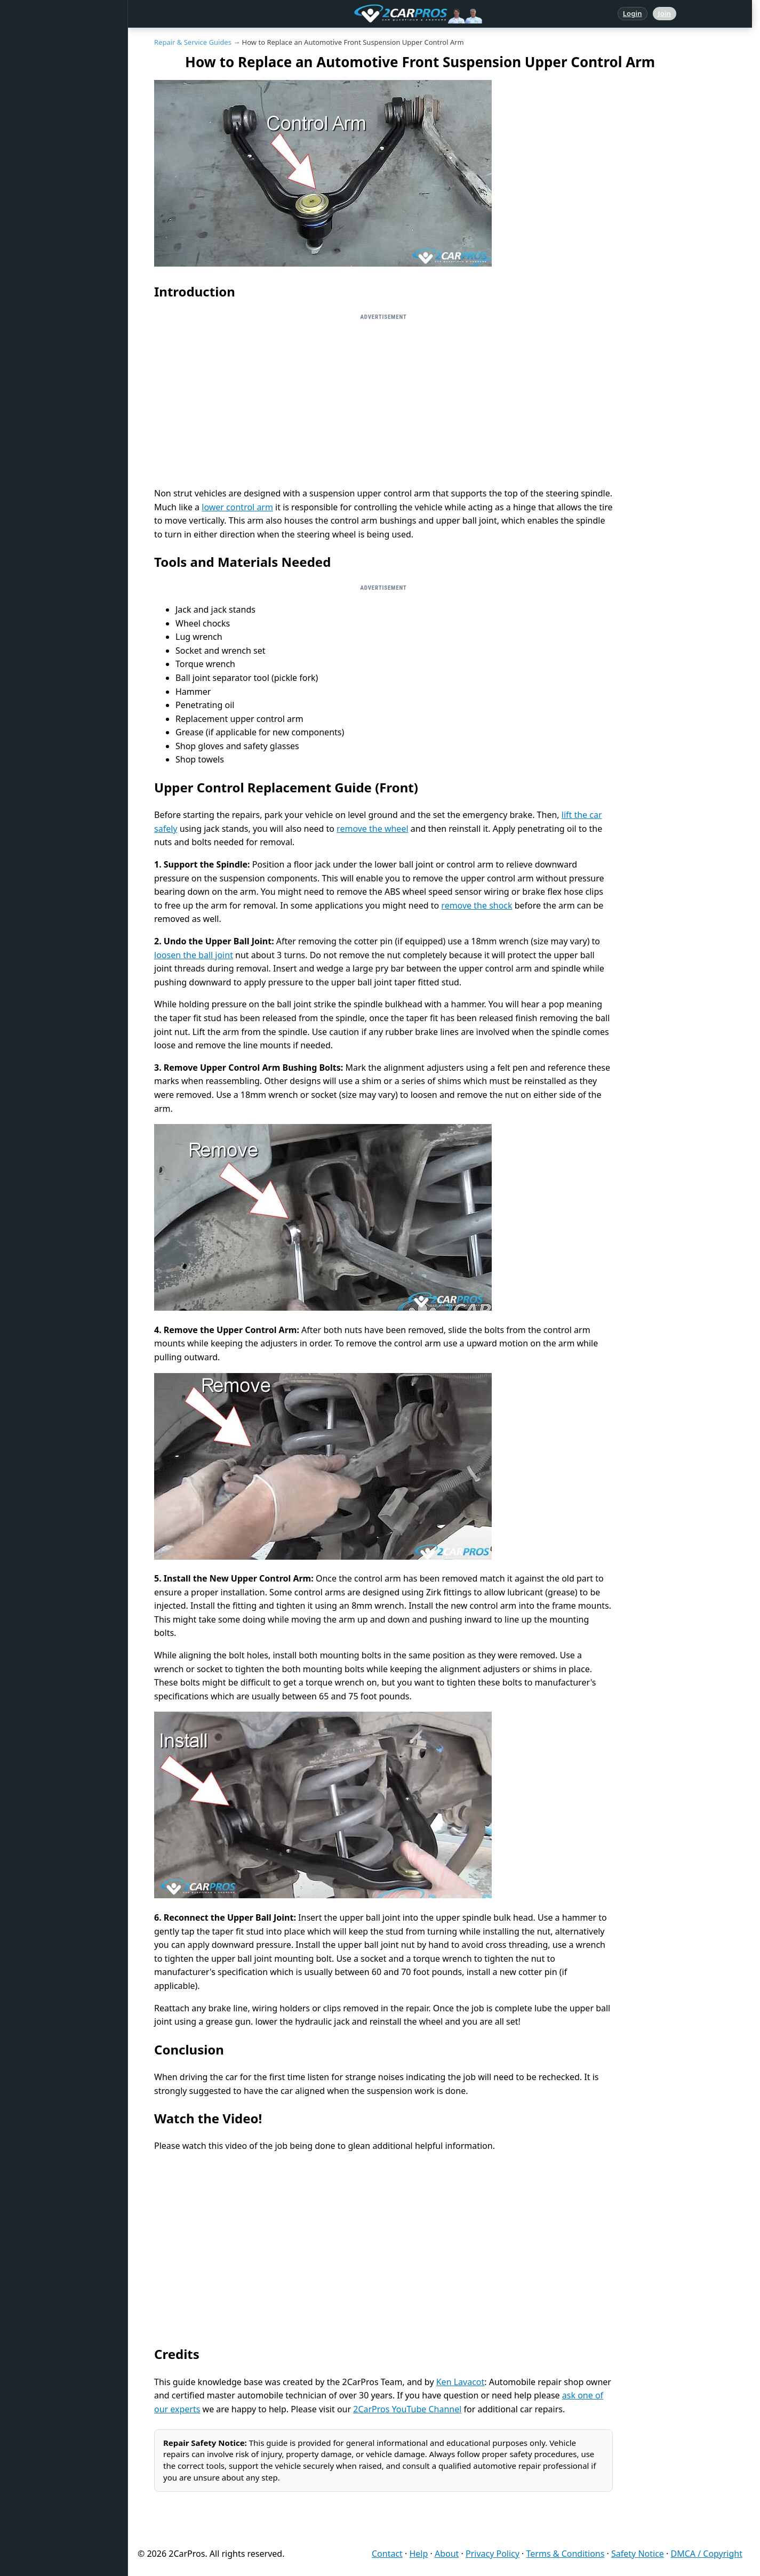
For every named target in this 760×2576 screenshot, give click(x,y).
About (447, 2553)
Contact (387, 2553)
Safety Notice (637, 2553)
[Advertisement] (383, 400)
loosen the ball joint (193, 955)
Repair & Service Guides (60, 141)
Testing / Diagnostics (56, 304)
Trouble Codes (44, 239)
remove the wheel (372, 828)
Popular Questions (52, 174)
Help (418, 2553)
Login (632, 13)
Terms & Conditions (565, 2553)
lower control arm (237, 507)
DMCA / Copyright (706, 2553)
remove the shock (476, 905)
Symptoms (39, 336)
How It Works (43, 271)
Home (31, 44)
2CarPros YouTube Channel (407, 2409)
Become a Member (52, 434)
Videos (32, 369)
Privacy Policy (492, 2553)
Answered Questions (55, 76)
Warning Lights (46, 206)
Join (664, 13)
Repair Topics (43, 109)
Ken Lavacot (460, 2382)
